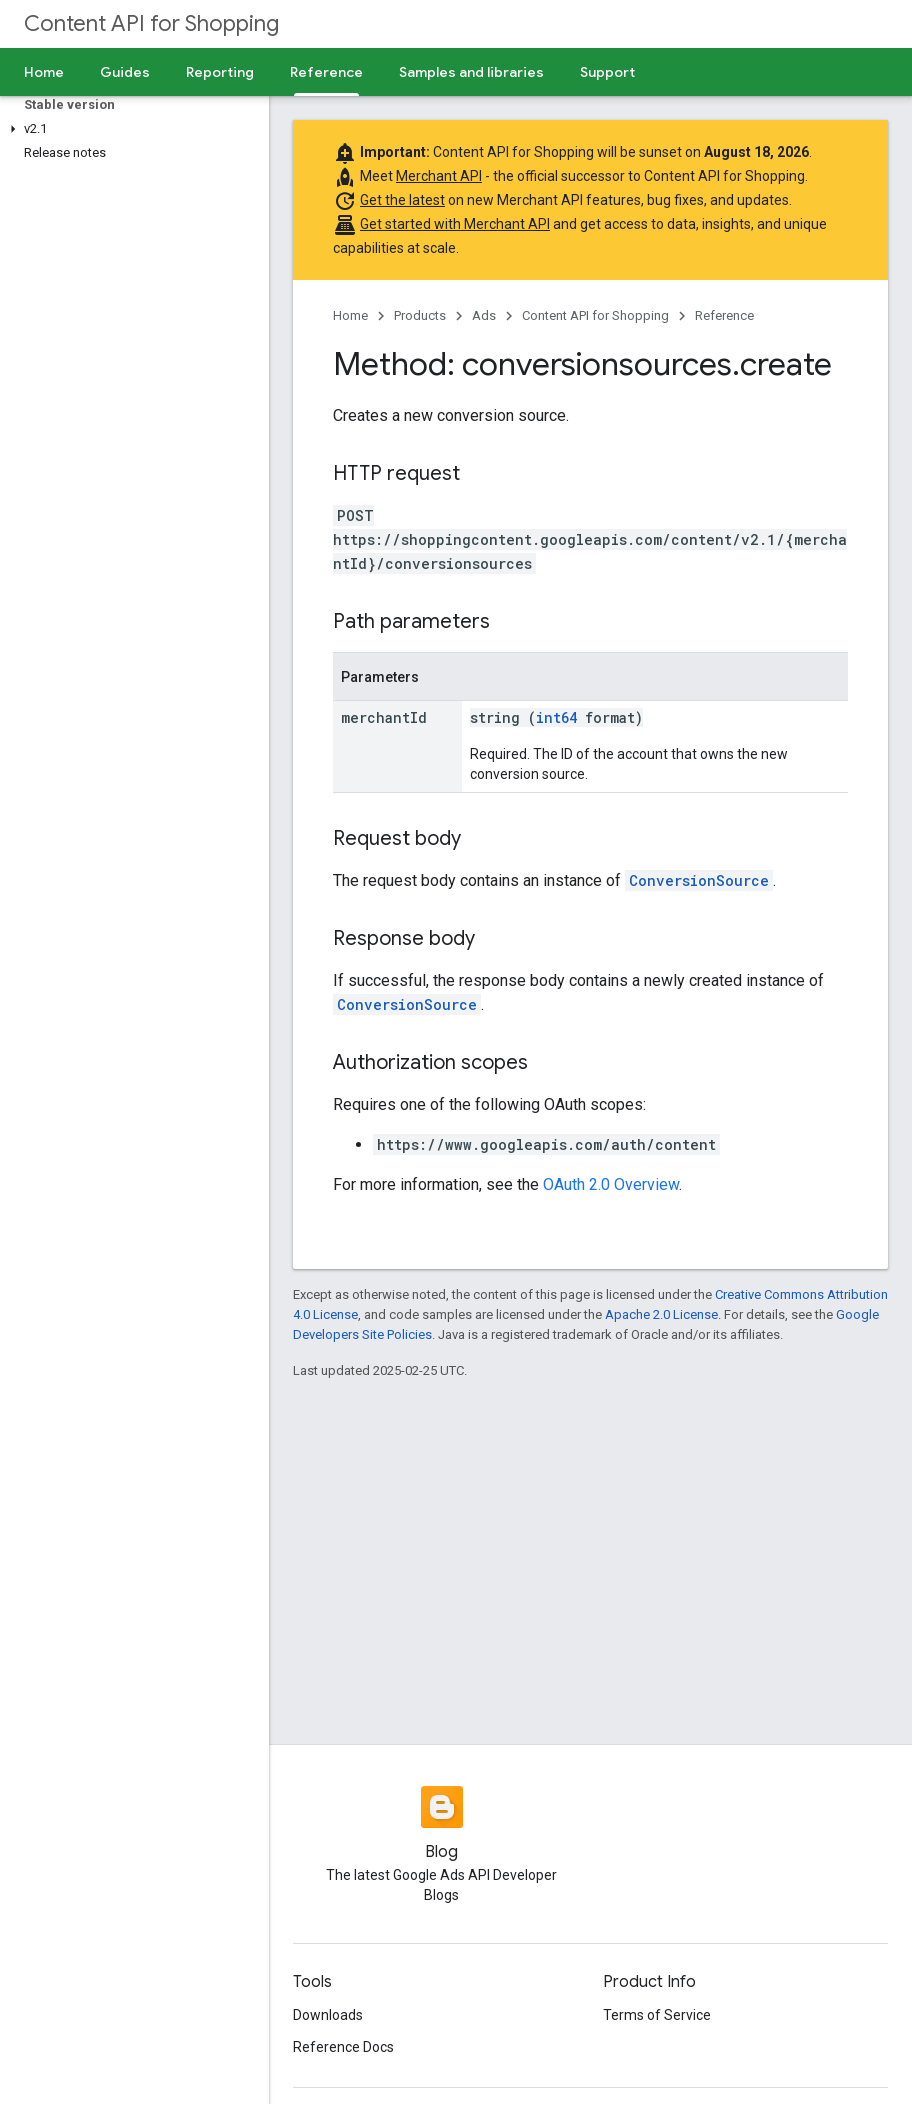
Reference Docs (343, 2047)
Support (607, 72)
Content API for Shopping (151, 23)
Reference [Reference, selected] (326, 72)
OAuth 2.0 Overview (611, 1184)
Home (44, 72)
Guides (125, 72)
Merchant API (439, 176)
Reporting (220, 72)
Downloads (328, 2015)
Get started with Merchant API (455, 224)
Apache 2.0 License (661, 1314)
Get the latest (402, 200)
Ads (484, 315)
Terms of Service (657, 2015)
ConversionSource (699, 880)
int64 (556, 717)
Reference (724, 315)
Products (420, 315)
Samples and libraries (471, 72)
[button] (130, 129)
